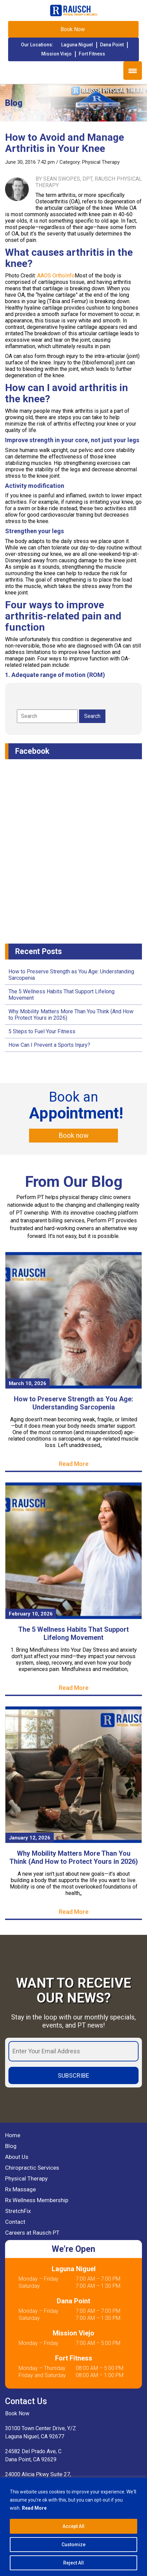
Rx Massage (20, 2189)
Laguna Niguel (77, 44)
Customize (73, 2544)
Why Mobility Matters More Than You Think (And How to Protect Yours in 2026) (73, 1857)
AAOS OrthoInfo (56, 275)
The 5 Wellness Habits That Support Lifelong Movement (73, 1633)
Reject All (73, 2563)
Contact (15, 2221)
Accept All (73, 2526)
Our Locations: (37, 44)
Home (12, 2135)
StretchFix (18, 2211)
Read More (34, 2508)
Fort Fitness (92, 54)
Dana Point (112, 44)
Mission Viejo (56, 54)
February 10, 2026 (31, 1614)
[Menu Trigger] (132, 70)
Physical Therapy (101, 162)
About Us (16, 2156)
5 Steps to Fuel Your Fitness (41, 1031)
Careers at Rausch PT (32, 2232)
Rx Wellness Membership (36, 2200)
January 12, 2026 (29, 1838)
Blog (11, 2146)
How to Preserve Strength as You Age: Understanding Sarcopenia (73, 1403)
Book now (73, 1135)
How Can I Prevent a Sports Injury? (49, 1045)
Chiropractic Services (32, 2167)
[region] (73, 2527)
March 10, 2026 (27, 1383)
